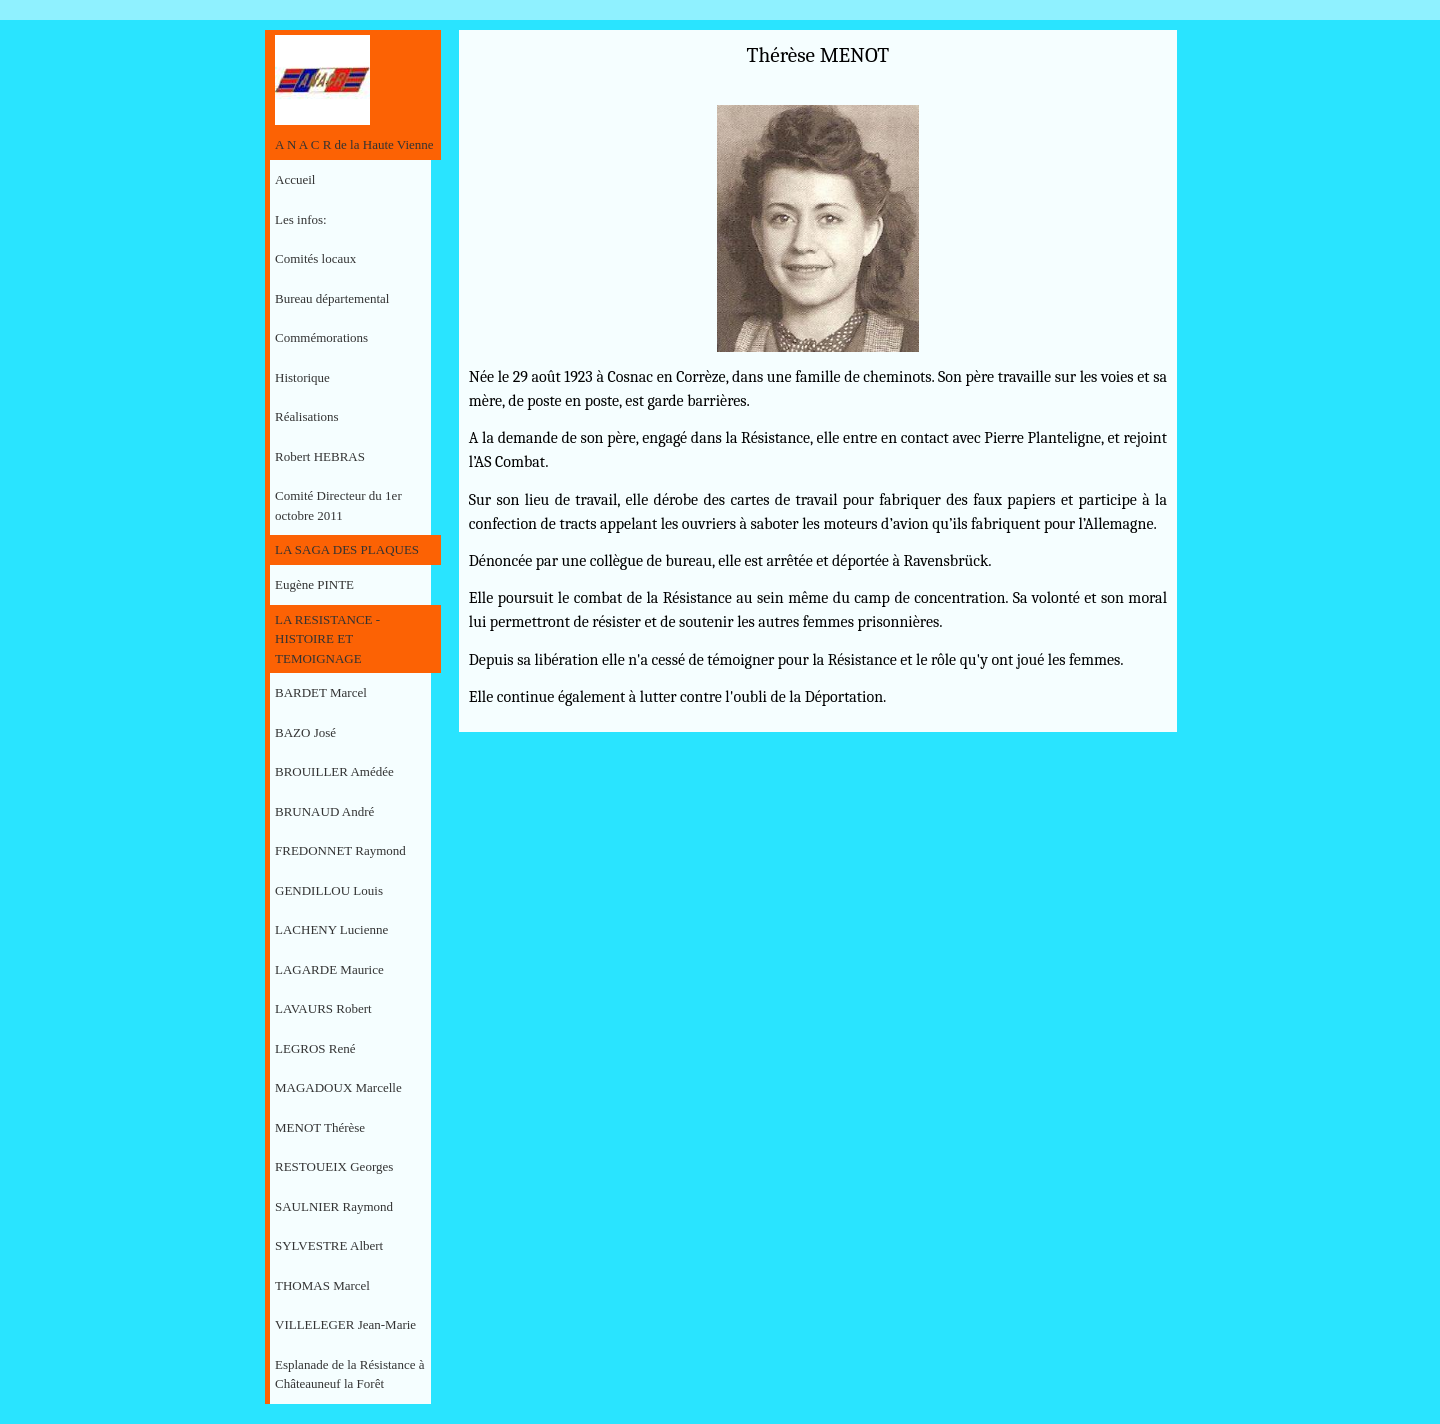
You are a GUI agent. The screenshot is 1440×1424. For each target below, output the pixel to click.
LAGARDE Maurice (329, 969)
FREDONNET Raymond (340, 850)
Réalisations (307, 416)
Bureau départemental (332, 298)
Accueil (295, 179)
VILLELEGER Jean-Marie (345, 1324)
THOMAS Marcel (322, 1285)
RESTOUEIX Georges (334, 1166)
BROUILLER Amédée (334, 771)
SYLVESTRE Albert (329, 1245)
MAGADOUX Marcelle (338, 1087)
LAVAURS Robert (323, 1008)
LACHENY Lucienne (331, 929)
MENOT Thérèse (320, 1127)
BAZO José (305, 732)
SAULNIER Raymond (334, 1206)
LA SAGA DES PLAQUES (347, 549)
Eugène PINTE (314, 584)
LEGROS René (315, 1048)
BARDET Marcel (321, 692)
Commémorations (321, 337)
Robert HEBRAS (320, 456)
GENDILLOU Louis (329, 890)
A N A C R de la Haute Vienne (354, 144)
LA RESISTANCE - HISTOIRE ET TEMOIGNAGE (327, 639)
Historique (302, 377)
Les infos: (301, 219)
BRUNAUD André (324, 811)
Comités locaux (315, 258)
